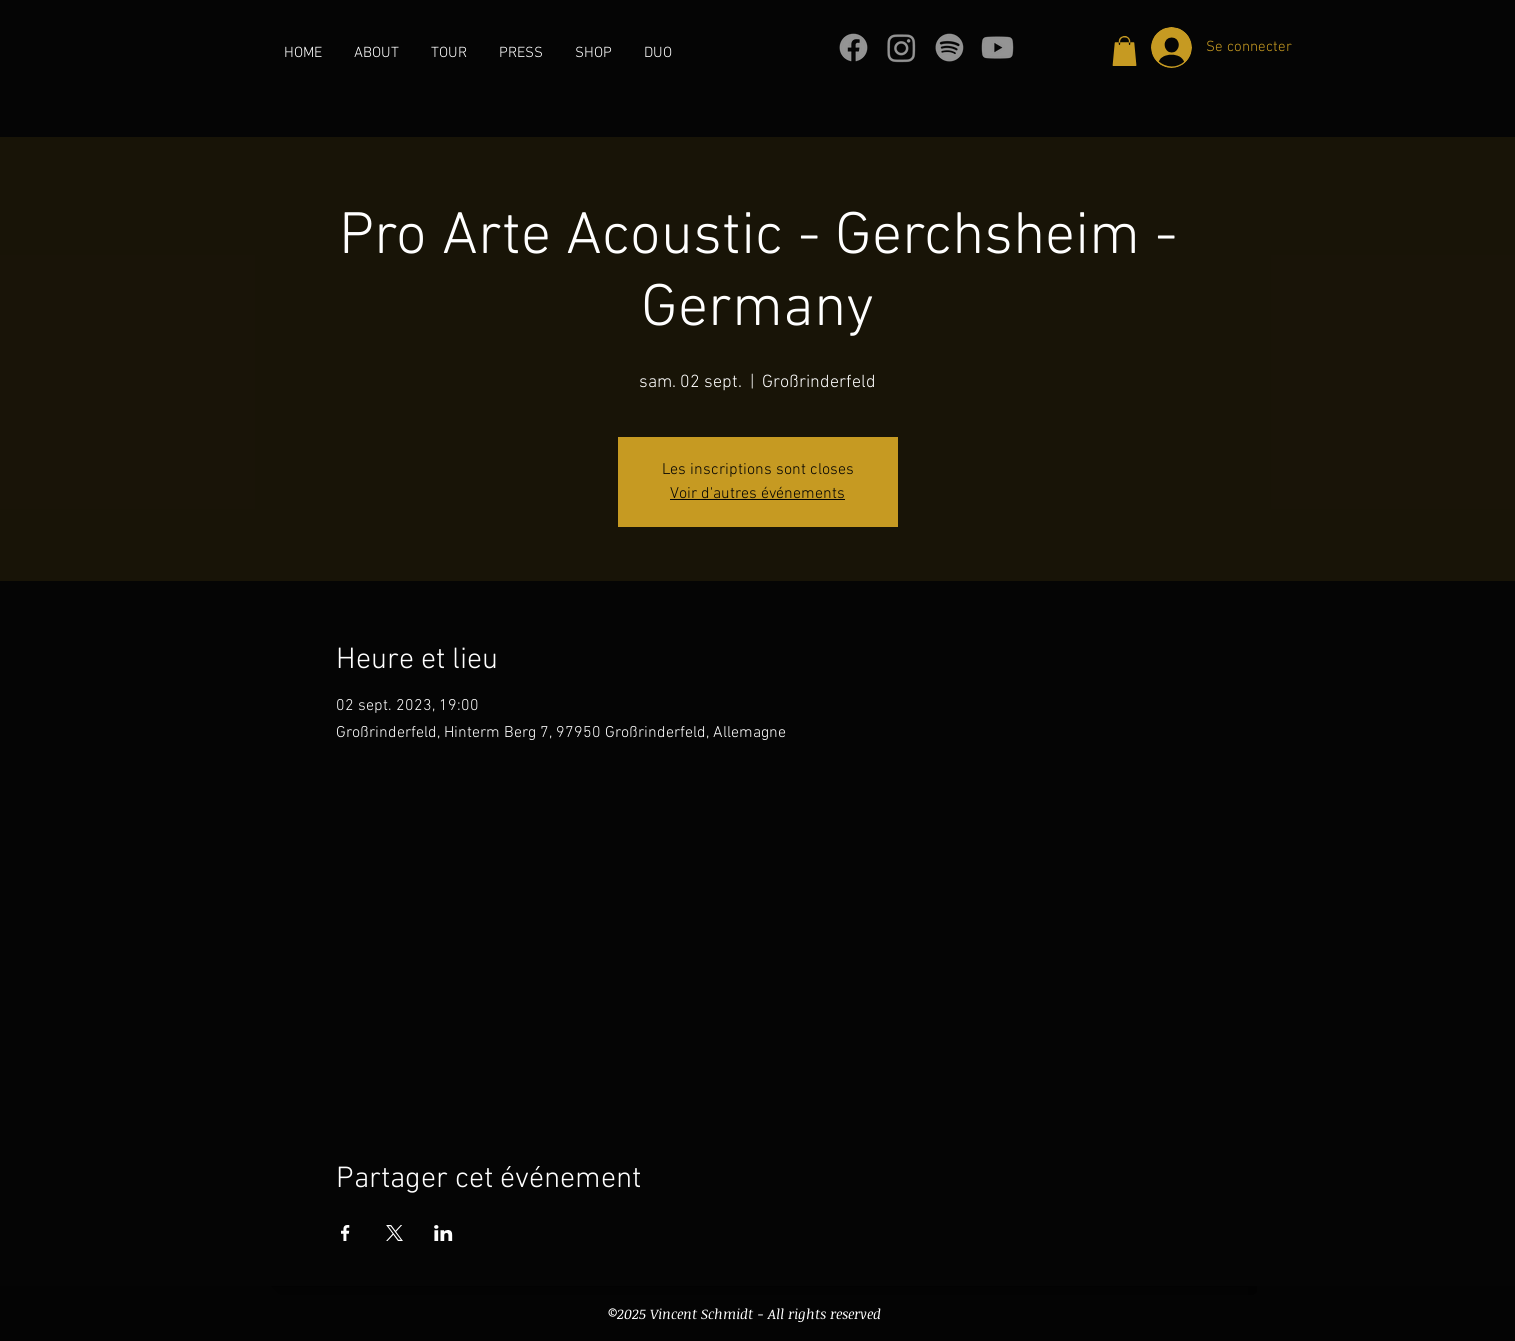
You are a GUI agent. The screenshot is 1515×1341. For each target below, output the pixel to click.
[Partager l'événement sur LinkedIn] (443, 1233)
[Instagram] (901, 47)
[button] (1124, 51)
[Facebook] (853, 47)
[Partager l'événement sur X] (394, 1233)
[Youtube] (997, 47)
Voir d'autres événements (757, 494)
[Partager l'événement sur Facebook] (345, 1233)
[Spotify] (949, 47)
